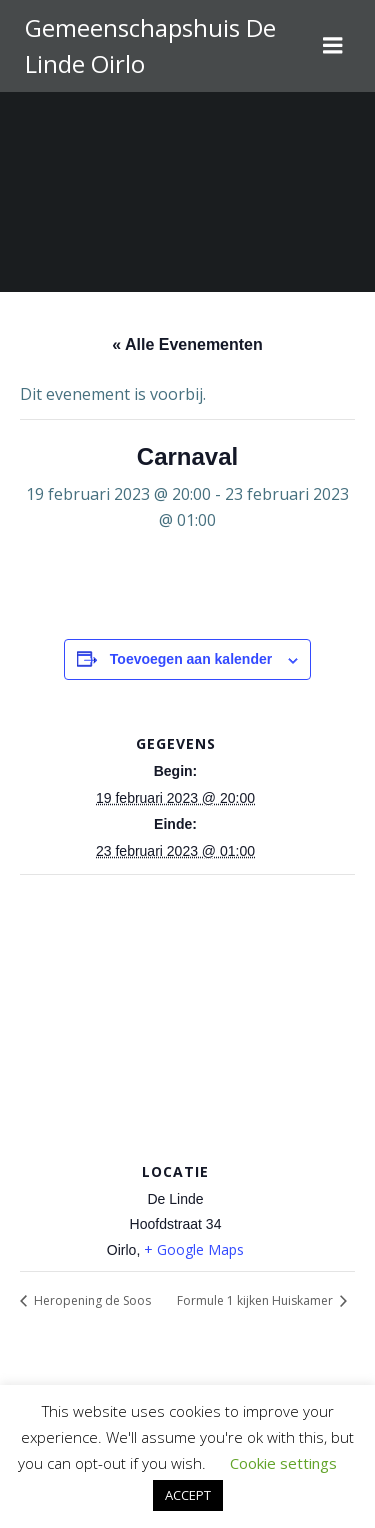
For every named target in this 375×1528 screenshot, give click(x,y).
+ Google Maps (194, 1249)
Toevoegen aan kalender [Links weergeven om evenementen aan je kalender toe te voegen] (191, 659)
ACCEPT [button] (188, 1495)
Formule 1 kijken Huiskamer (256, 1300)
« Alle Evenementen (187, 344)
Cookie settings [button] (283, 1463)
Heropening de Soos (91, 1300)
